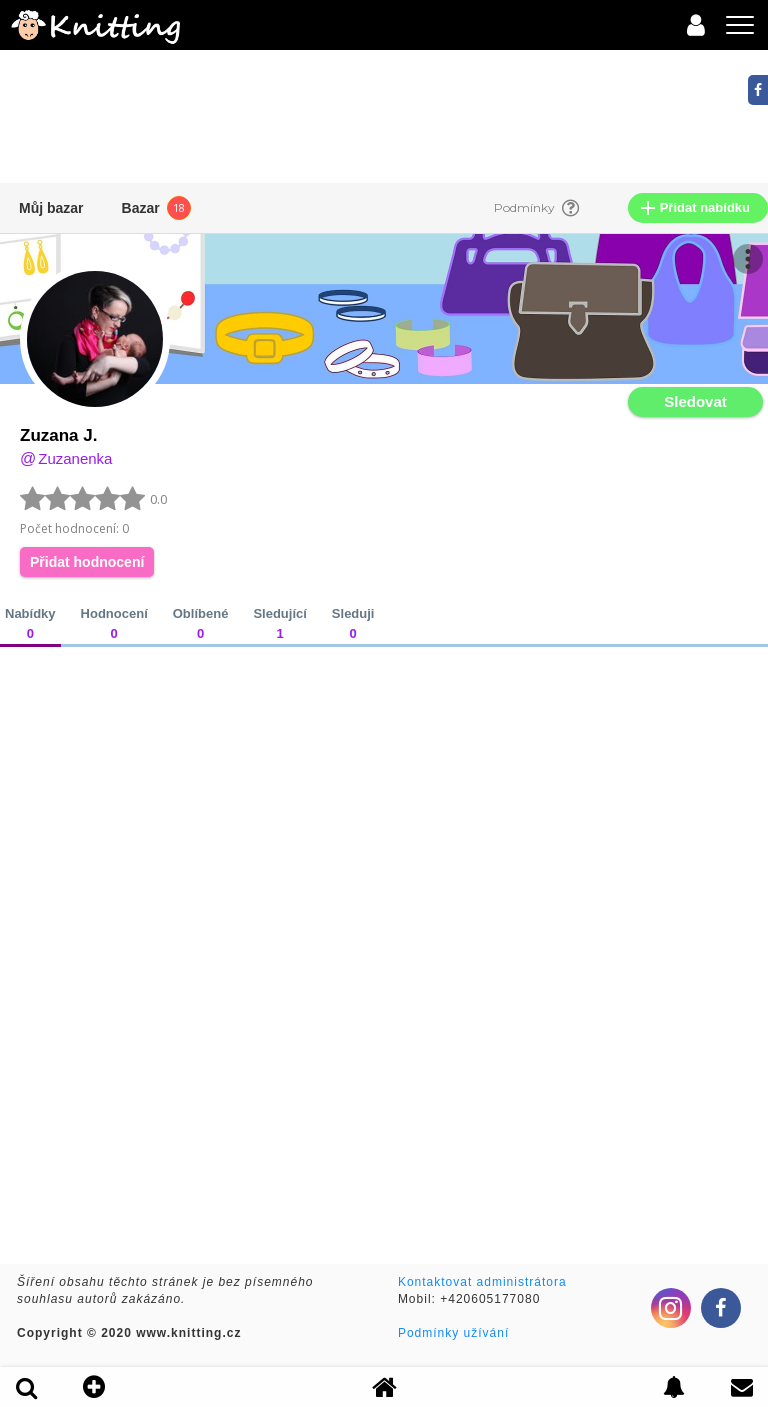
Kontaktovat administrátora (482, 1282)
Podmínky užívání (453, 1333)
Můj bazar (51, 208)
